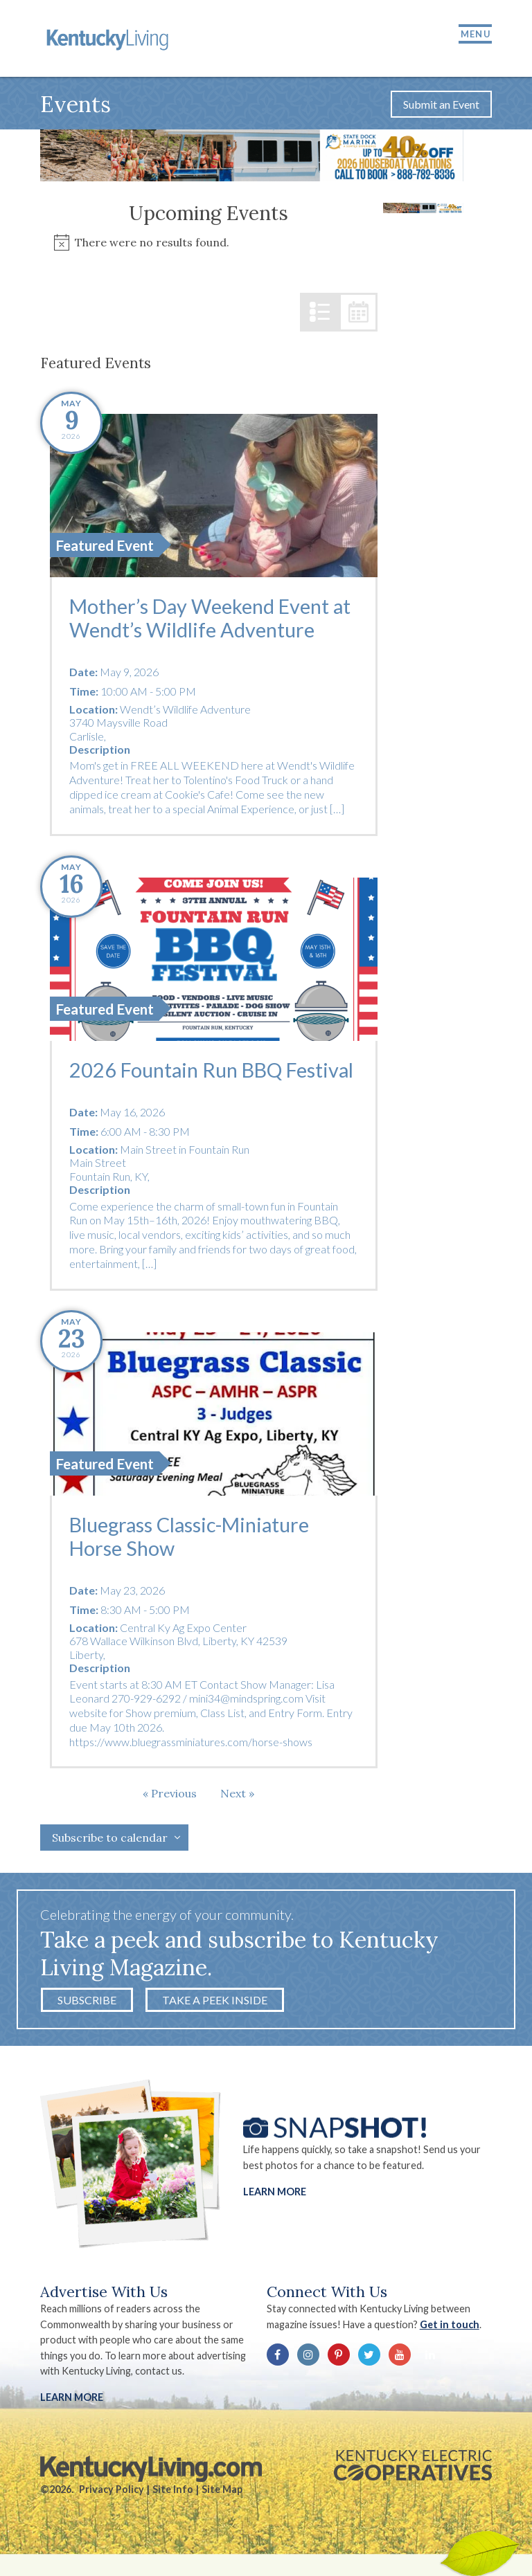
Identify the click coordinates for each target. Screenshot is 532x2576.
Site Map (222, 2501)
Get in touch (451, 2336)
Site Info (172, 2501)
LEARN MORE (71, 2409)
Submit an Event (441, 113)
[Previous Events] (169, 1805)
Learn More (274, 2203)
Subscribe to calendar (110, 1849)
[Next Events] (237, 1805)
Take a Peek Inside (214, 2011)
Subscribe (86, 2011)
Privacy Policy (111, 2501)
